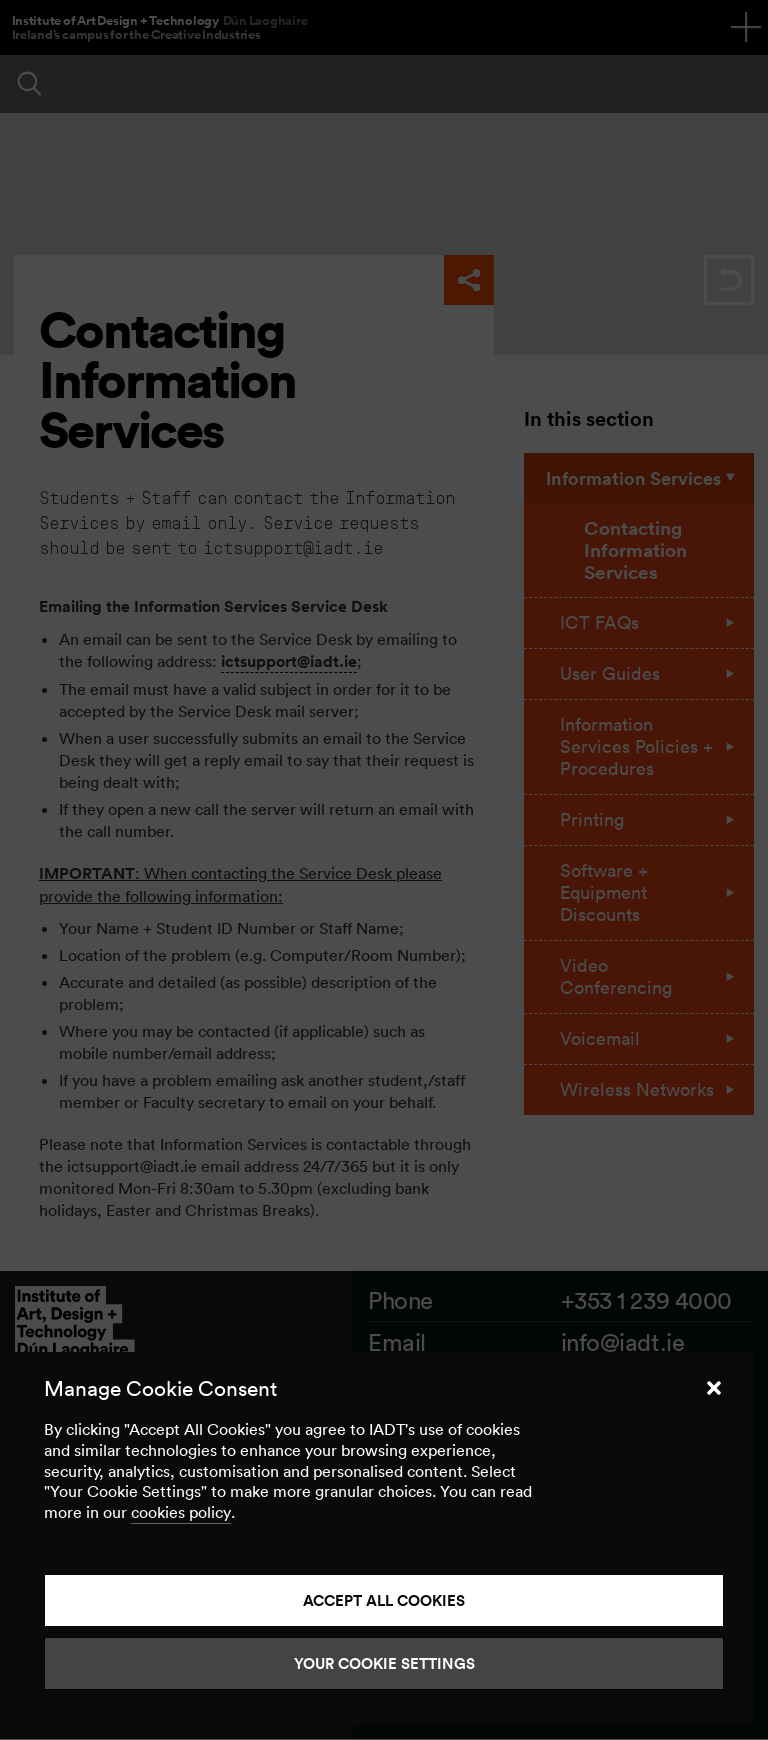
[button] (714, 1388)
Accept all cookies (384, 1600)
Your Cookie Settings (384, 1663)
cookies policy (181, 1512)
